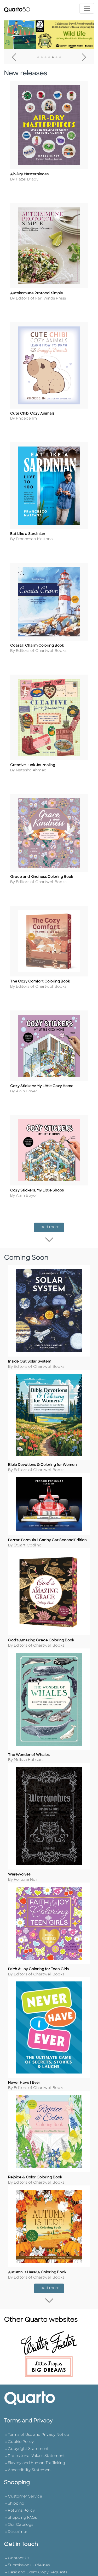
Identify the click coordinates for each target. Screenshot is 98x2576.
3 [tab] (45, 57)
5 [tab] (53, 57)
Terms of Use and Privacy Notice (38, 2498)
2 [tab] (42, 57)
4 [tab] (49, 57)
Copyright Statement (28, 2512)
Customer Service (25, 2559)
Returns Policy (21, 2573)
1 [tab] (38, 57)
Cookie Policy (21, 2505)
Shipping (16, 2566)
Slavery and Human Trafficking (36, 2526)
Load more (51, 1258)
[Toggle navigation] (86, 8)
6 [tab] (56, 57)
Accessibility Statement (30, 2533)
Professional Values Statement (36, 2519)
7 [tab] (60, 57)
